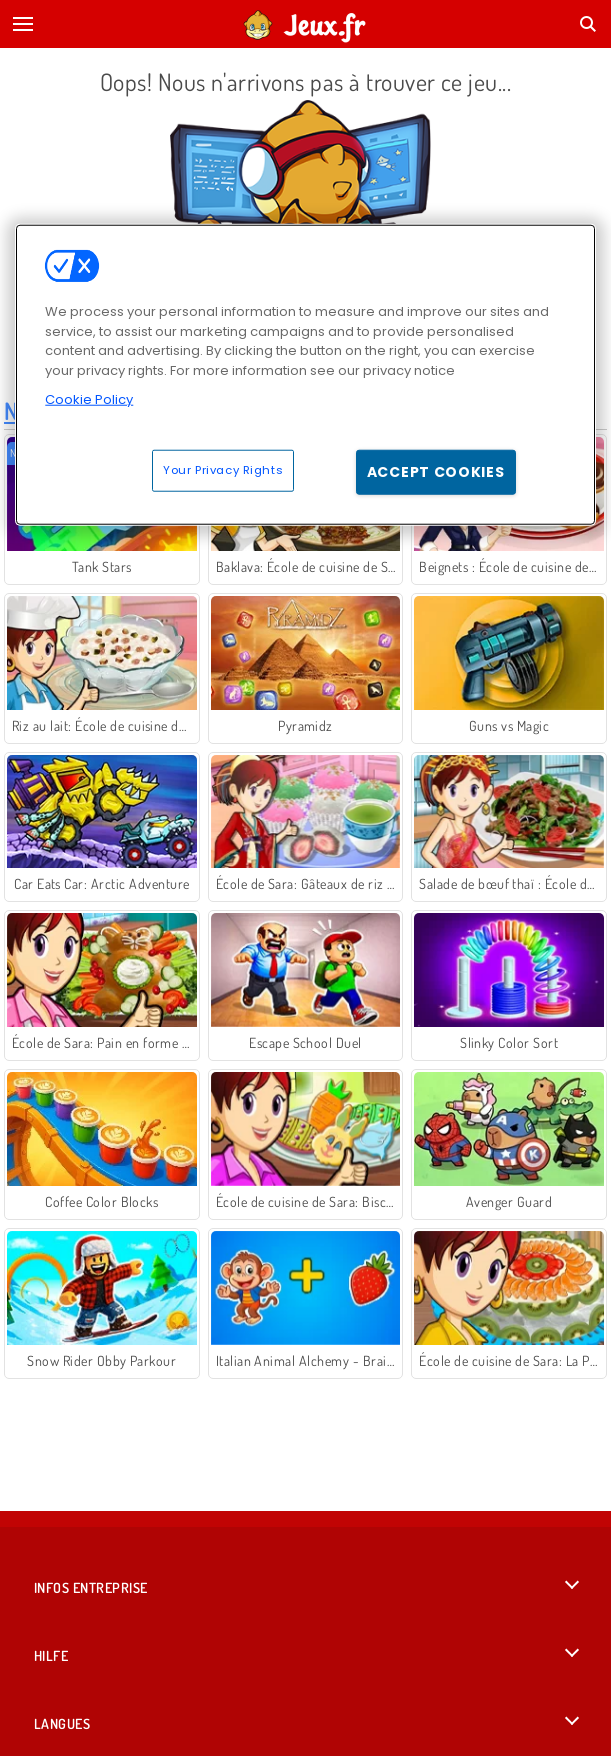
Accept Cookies (436, 472)
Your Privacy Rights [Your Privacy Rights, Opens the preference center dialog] (223, 470)
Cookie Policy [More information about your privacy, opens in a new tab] (89, 399)
